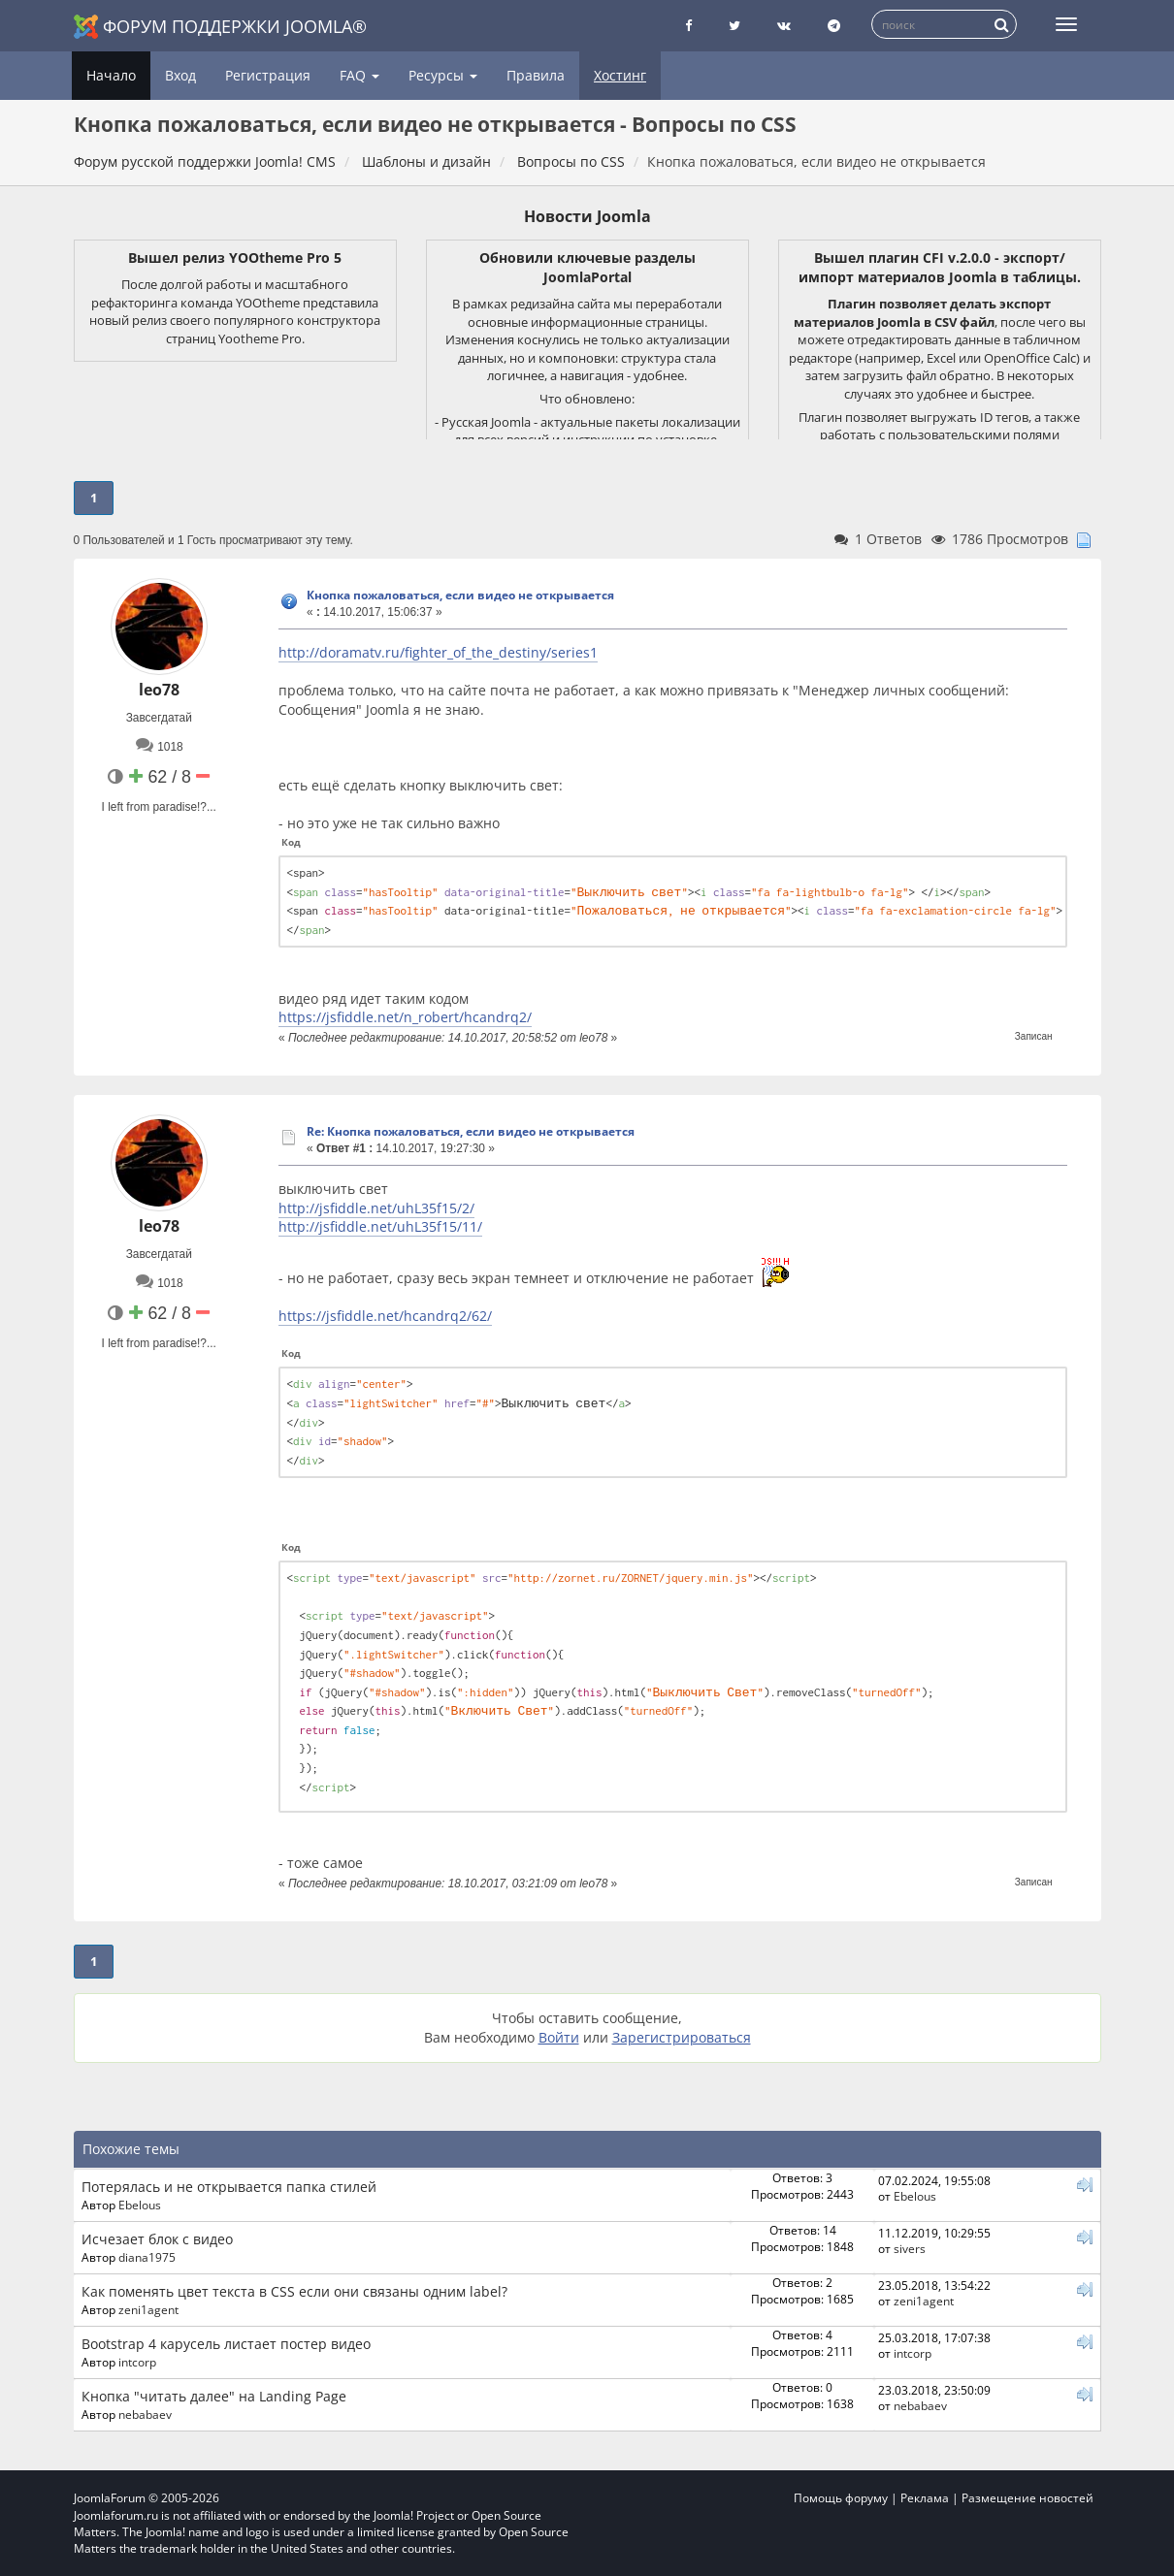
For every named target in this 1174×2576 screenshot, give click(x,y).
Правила (535, 75)
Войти (558, 2037)
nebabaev (145, 2414)
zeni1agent (148, 2309)
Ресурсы (442, 75)
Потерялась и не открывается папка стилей (229, 2186)
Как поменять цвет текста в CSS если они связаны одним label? (294, 2291)
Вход (180, 75)
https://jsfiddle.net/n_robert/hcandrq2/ (405, 1017)
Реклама (924, 2498)
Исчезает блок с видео (157, 2239)
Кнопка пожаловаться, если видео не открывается (460, 595)
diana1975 (147, 2257)
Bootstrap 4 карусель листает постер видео (226, 2343)
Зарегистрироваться (681, 2037)
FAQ (359, 75)
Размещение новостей (1027, 2498)
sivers (910, 2248)
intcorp (137, 2361)
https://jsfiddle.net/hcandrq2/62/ (385, 1315)
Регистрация (267, 75)
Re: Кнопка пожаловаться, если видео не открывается (471, 1131)
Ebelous (139, 2204)
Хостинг (620, 75)
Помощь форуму (841, 2498)
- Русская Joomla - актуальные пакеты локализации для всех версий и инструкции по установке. (587, 431)
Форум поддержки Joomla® (220, 27)
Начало (111, 75)
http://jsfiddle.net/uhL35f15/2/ (376, 1208)
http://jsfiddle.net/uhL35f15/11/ (380, 1226)
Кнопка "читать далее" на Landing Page (214, 2396)
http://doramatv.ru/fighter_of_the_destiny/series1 (438, 652)
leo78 (159, 689)
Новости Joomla (587, 216)
